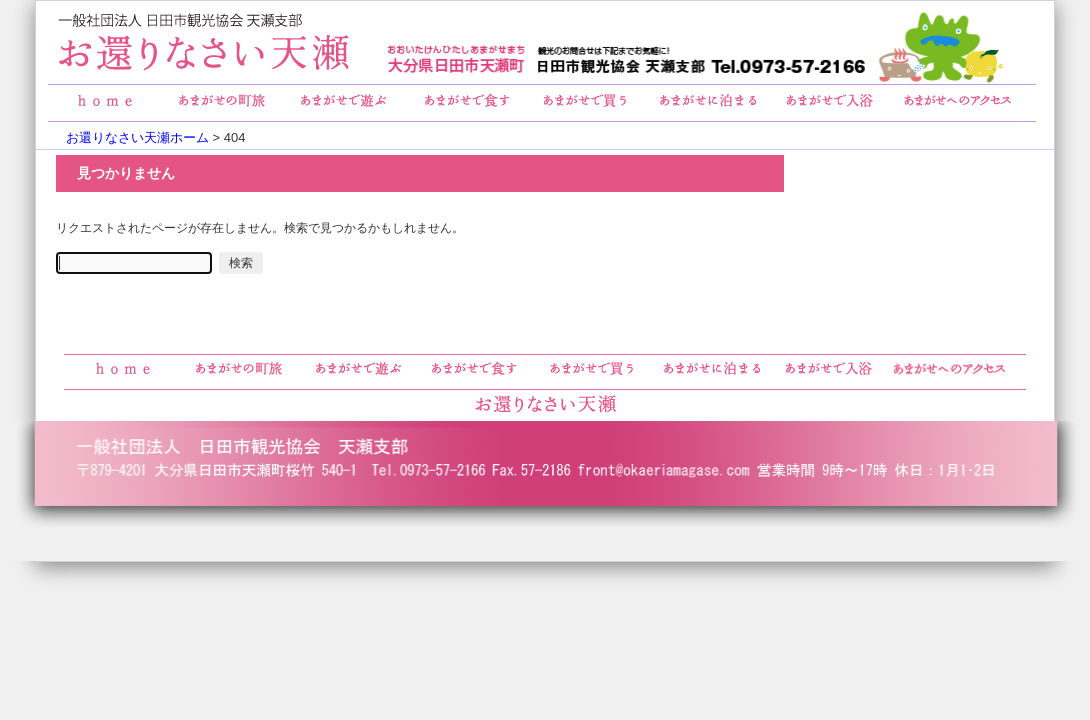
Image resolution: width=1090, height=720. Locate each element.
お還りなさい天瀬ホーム (137, 137)
